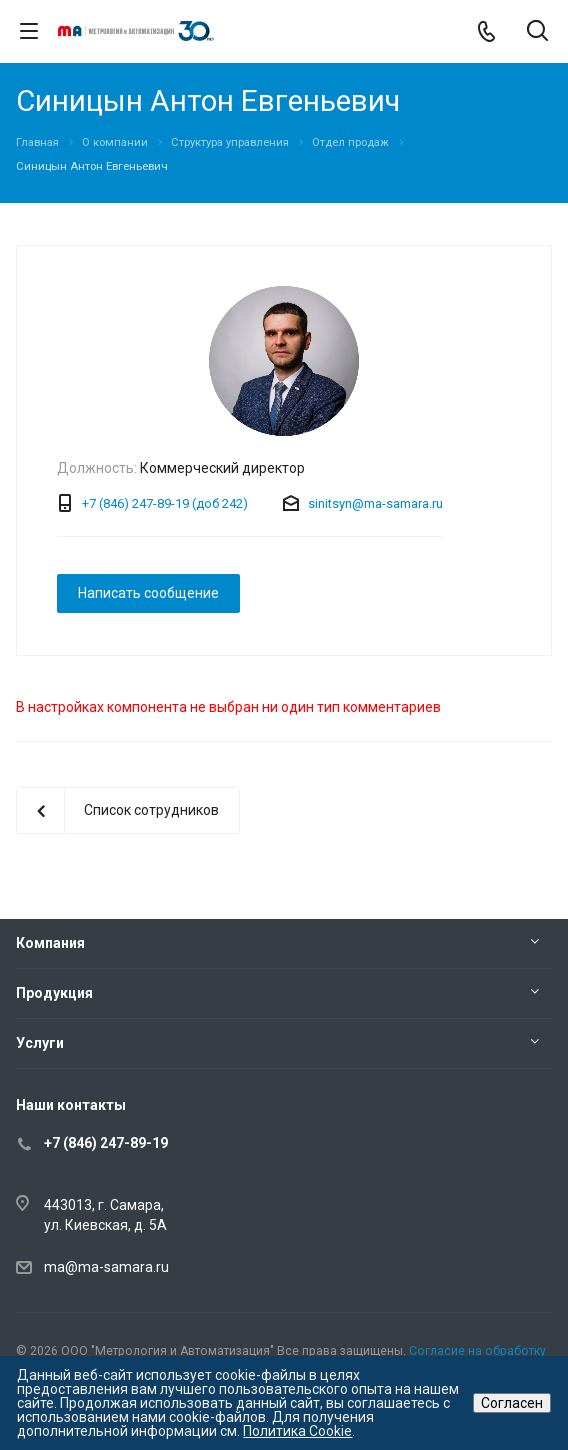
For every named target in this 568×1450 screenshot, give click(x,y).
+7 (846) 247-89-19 (106, 1143)
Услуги (40, 1043)
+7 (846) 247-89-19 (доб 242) (165, 503)
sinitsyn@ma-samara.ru (375, 503)
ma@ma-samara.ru (106, 1267)
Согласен (512, 1403)
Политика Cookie (297, 1431)
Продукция (54, 993)
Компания (50, 943)
